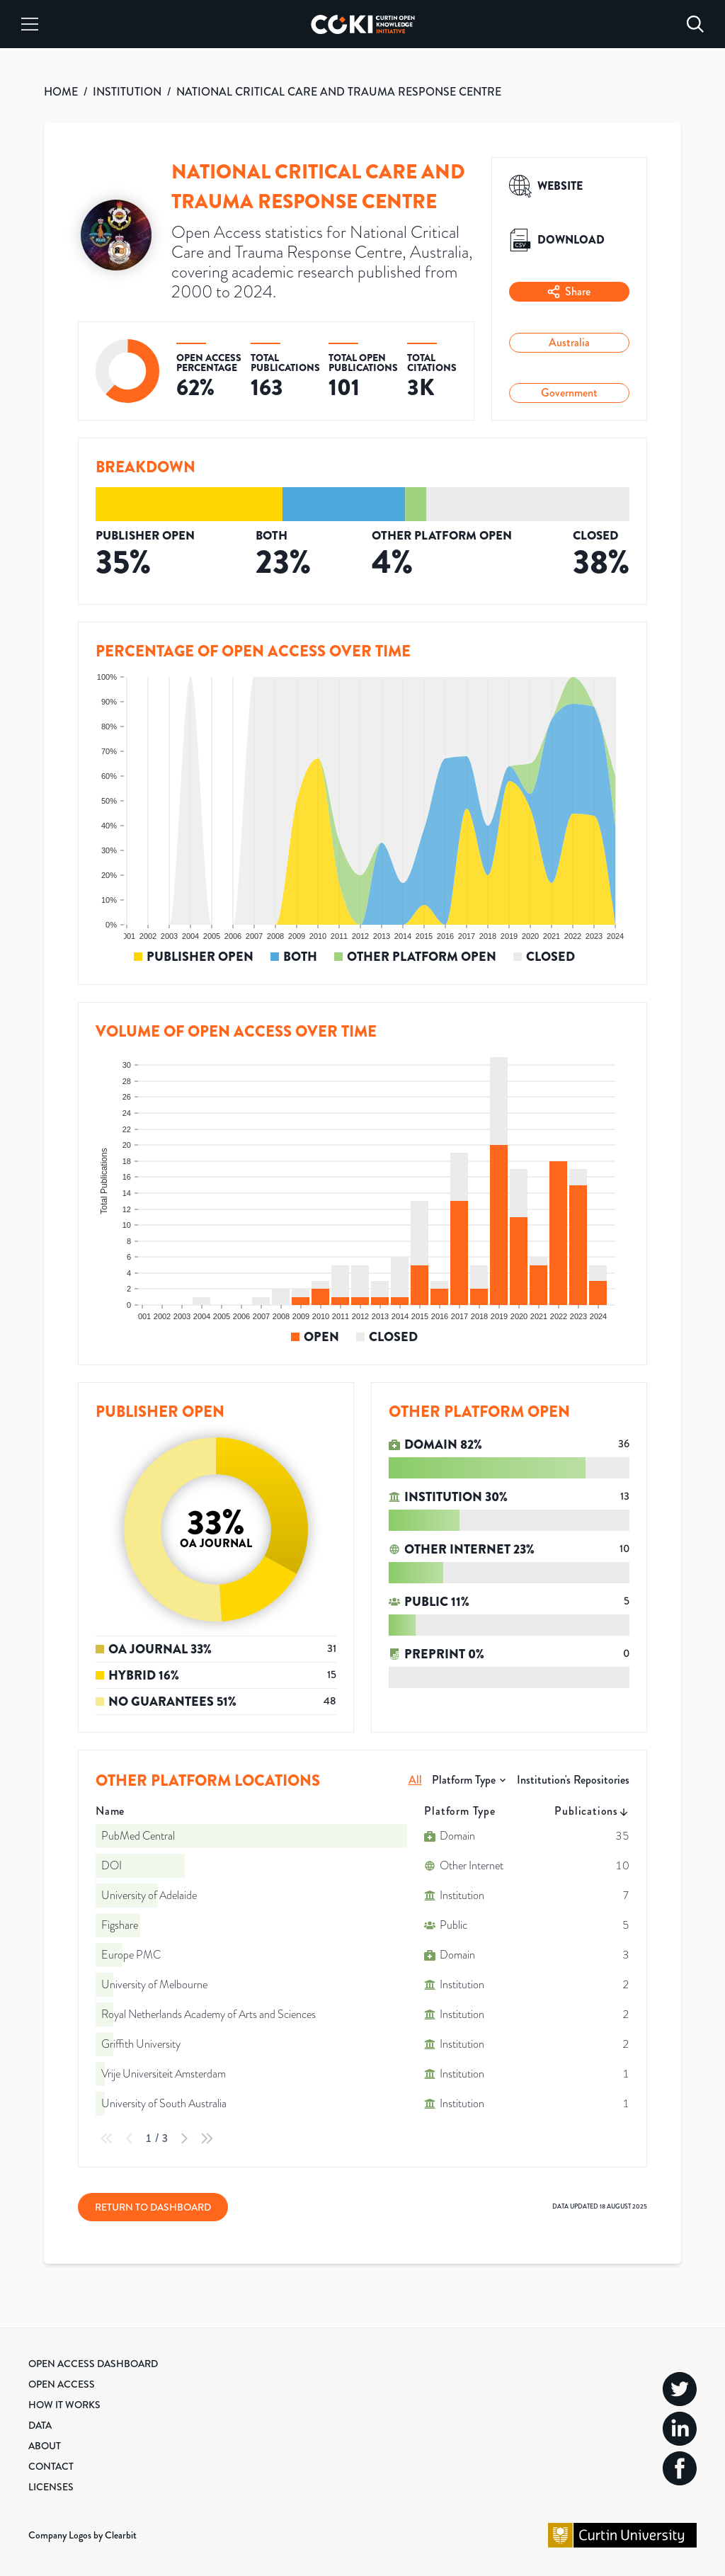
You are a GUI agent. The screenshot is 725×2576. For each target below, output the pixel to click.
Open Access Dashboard (93, 2363)
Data (40, 2425)
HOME (61, 92)
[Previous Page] (129, 2138)
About (44, 2446)
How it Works (64, 2405)
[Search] (695, 24)
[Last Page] (206, 2138)
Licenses (51, 2487)
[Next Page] (184, 2138)
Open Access (61, 2384)
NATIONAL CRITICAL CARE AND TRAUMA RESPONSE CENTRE (338, 92)
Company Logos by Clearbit (82, 2535)
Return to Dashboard (153, 2207)
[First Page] (107, 2138)
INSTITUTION (127, 92)
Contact (51, 2466)
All (415, 1780)
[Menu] (30, 24)
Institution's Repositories (573, 1780)
